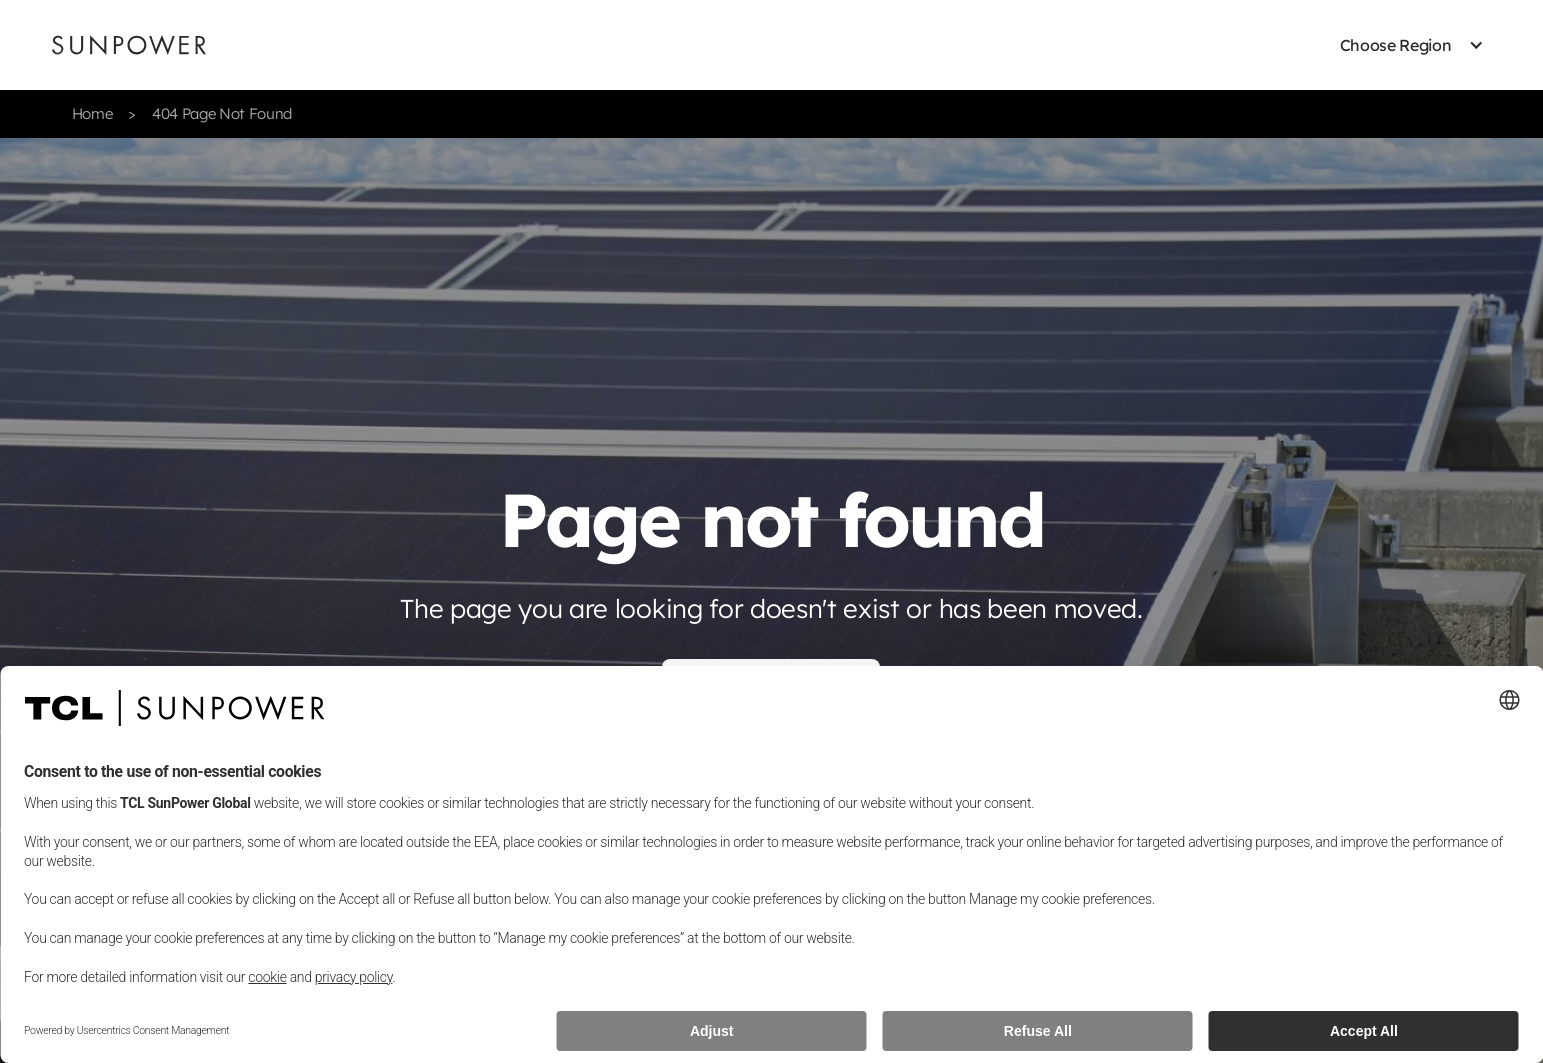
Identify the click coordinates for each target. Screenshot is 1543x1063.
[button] (1396, 45)
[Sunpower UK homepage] (129, 45)
